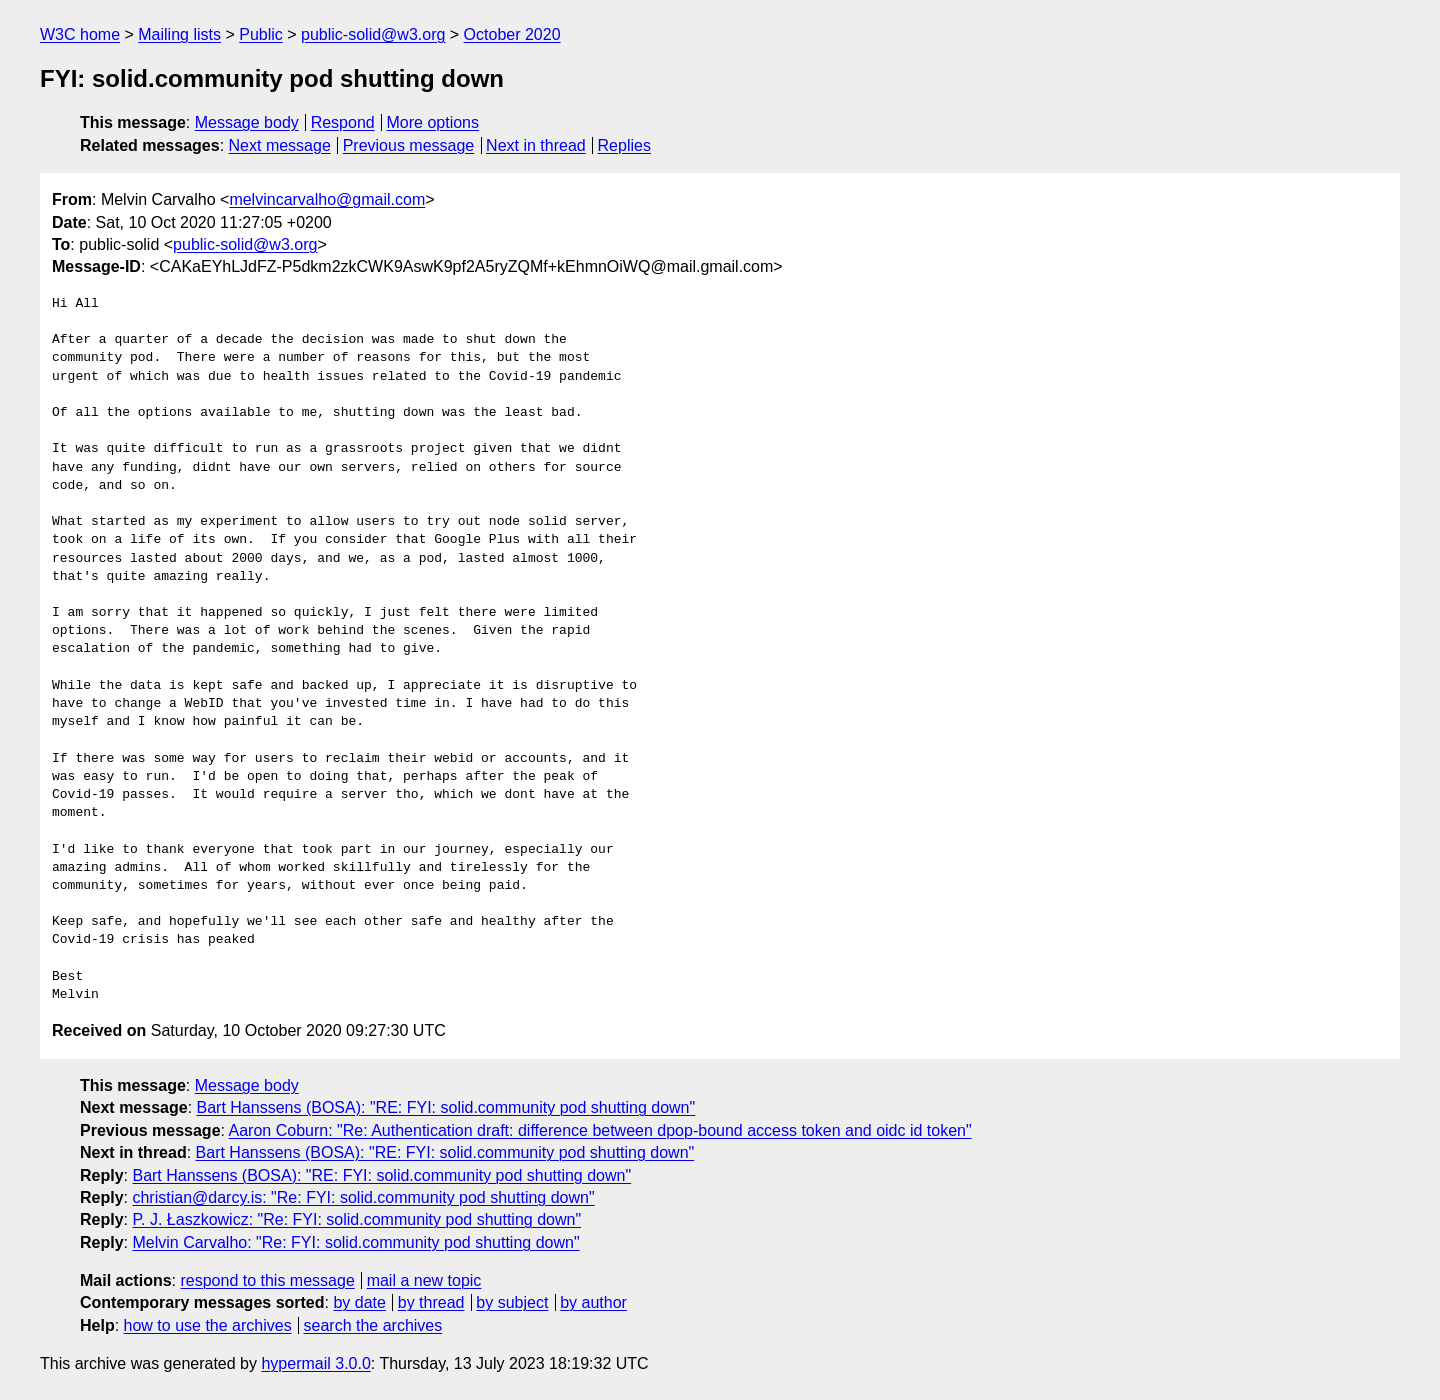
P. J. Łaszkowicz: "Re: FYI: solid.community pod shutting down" (356, 1219)
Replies (624, 145)
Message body (247, 122)
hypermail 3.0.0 (315, 1363)
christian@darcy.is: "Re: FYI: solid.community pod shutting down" (363, 1197)
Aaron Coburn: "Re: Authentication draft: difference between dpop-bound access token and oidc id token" (600, 1130)
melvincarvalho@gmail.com (327, 199)
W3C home (80, 34)
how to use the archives (208, 1325)
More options (433, 122)
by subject (512, 1302)
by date (359, 1302)
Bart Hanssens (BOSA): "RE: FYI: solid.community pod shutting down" (446, 1107)
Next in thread (536, 145)
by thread (431, 1302)
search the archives (373, 1325)
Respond (343, 122)
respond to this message (267, 1280)
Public (261, 34)
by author (593, 1302)
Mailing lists (179, 34)
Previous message (409, 145)
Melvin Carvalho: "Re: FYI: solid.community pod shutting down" (355, 1242)
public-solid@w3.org (373, 34)
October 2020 (512, 34)
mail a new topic (424, 1280)
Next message (280, 145)
